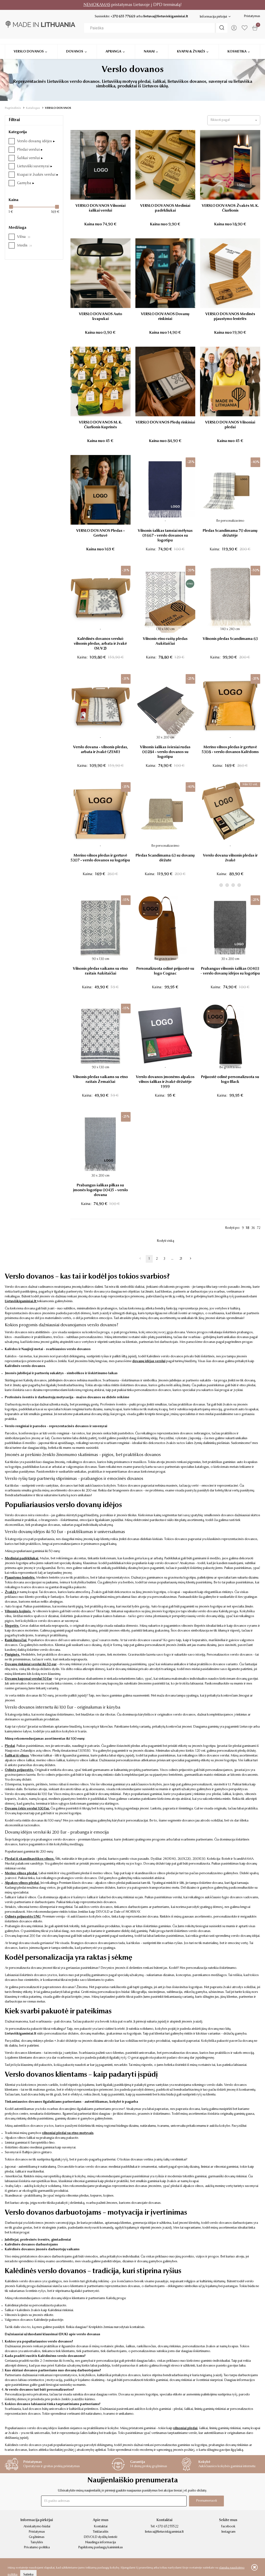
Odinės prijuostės (19, 1770)
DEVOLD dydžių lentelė (100, 2537)
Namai (149, 45)
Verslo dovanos (29, 45)
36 (253, 1228)
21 (180, 1259)
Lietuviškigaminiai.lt (20, 1301)
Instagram (228, 2532)
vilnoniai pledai (185, 2428)
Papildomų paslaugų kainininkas (100, 2547)
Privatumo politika (37, 2547)
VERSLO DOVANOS (58, 108)
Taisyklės (37, 2542)
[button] (233, 120)
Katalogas (33, 108)
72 (258, 1228)
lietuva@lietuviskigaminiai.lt (165, 16)
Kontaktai (100, 2526)
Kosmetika (236, 45)
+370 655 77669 (122, 16)
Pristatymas (252, 16)
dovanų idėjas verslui (148, 1361)
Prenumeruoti (205, 2501)
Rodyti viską (165, 1241)
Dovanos (74, 45)
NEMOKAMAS (96, 5)
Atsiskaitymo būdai (36, 2526)
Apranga (113, 45)
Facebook (228, 2526)
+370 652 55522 (167, 2526)
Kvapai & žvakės (191, 45)
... (172, 1259)
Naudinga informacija (100, 2542)
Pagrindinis (13, 108)
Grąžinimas (36, 2537)
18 (247, 1228)
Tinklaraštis (100, 2532)
